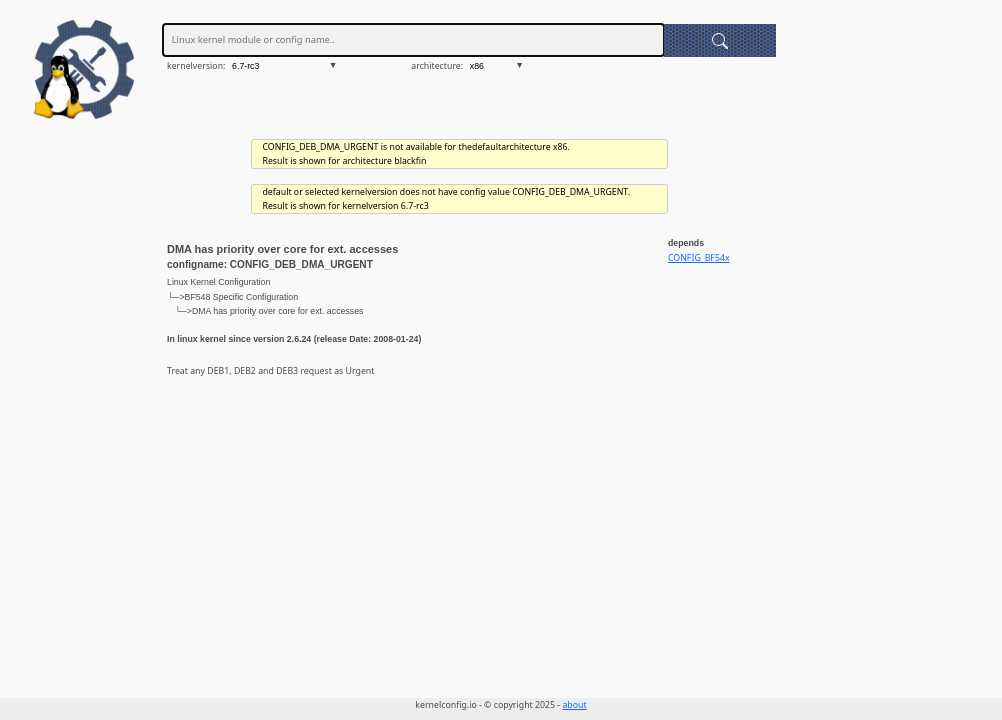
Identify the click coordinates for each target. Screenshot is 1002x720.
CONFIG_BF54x (699, 258)
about (574, 705)
